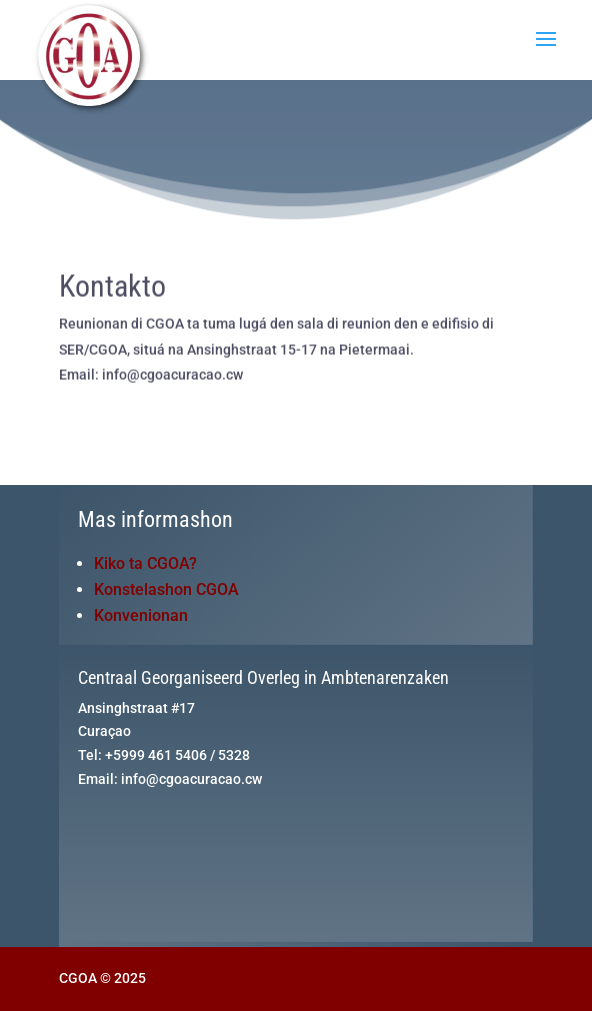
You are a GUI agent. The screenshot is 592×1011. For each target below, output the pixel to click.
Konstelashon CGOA (166, 589)
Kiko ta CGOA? (145, 563)
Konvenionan (141, 615)
